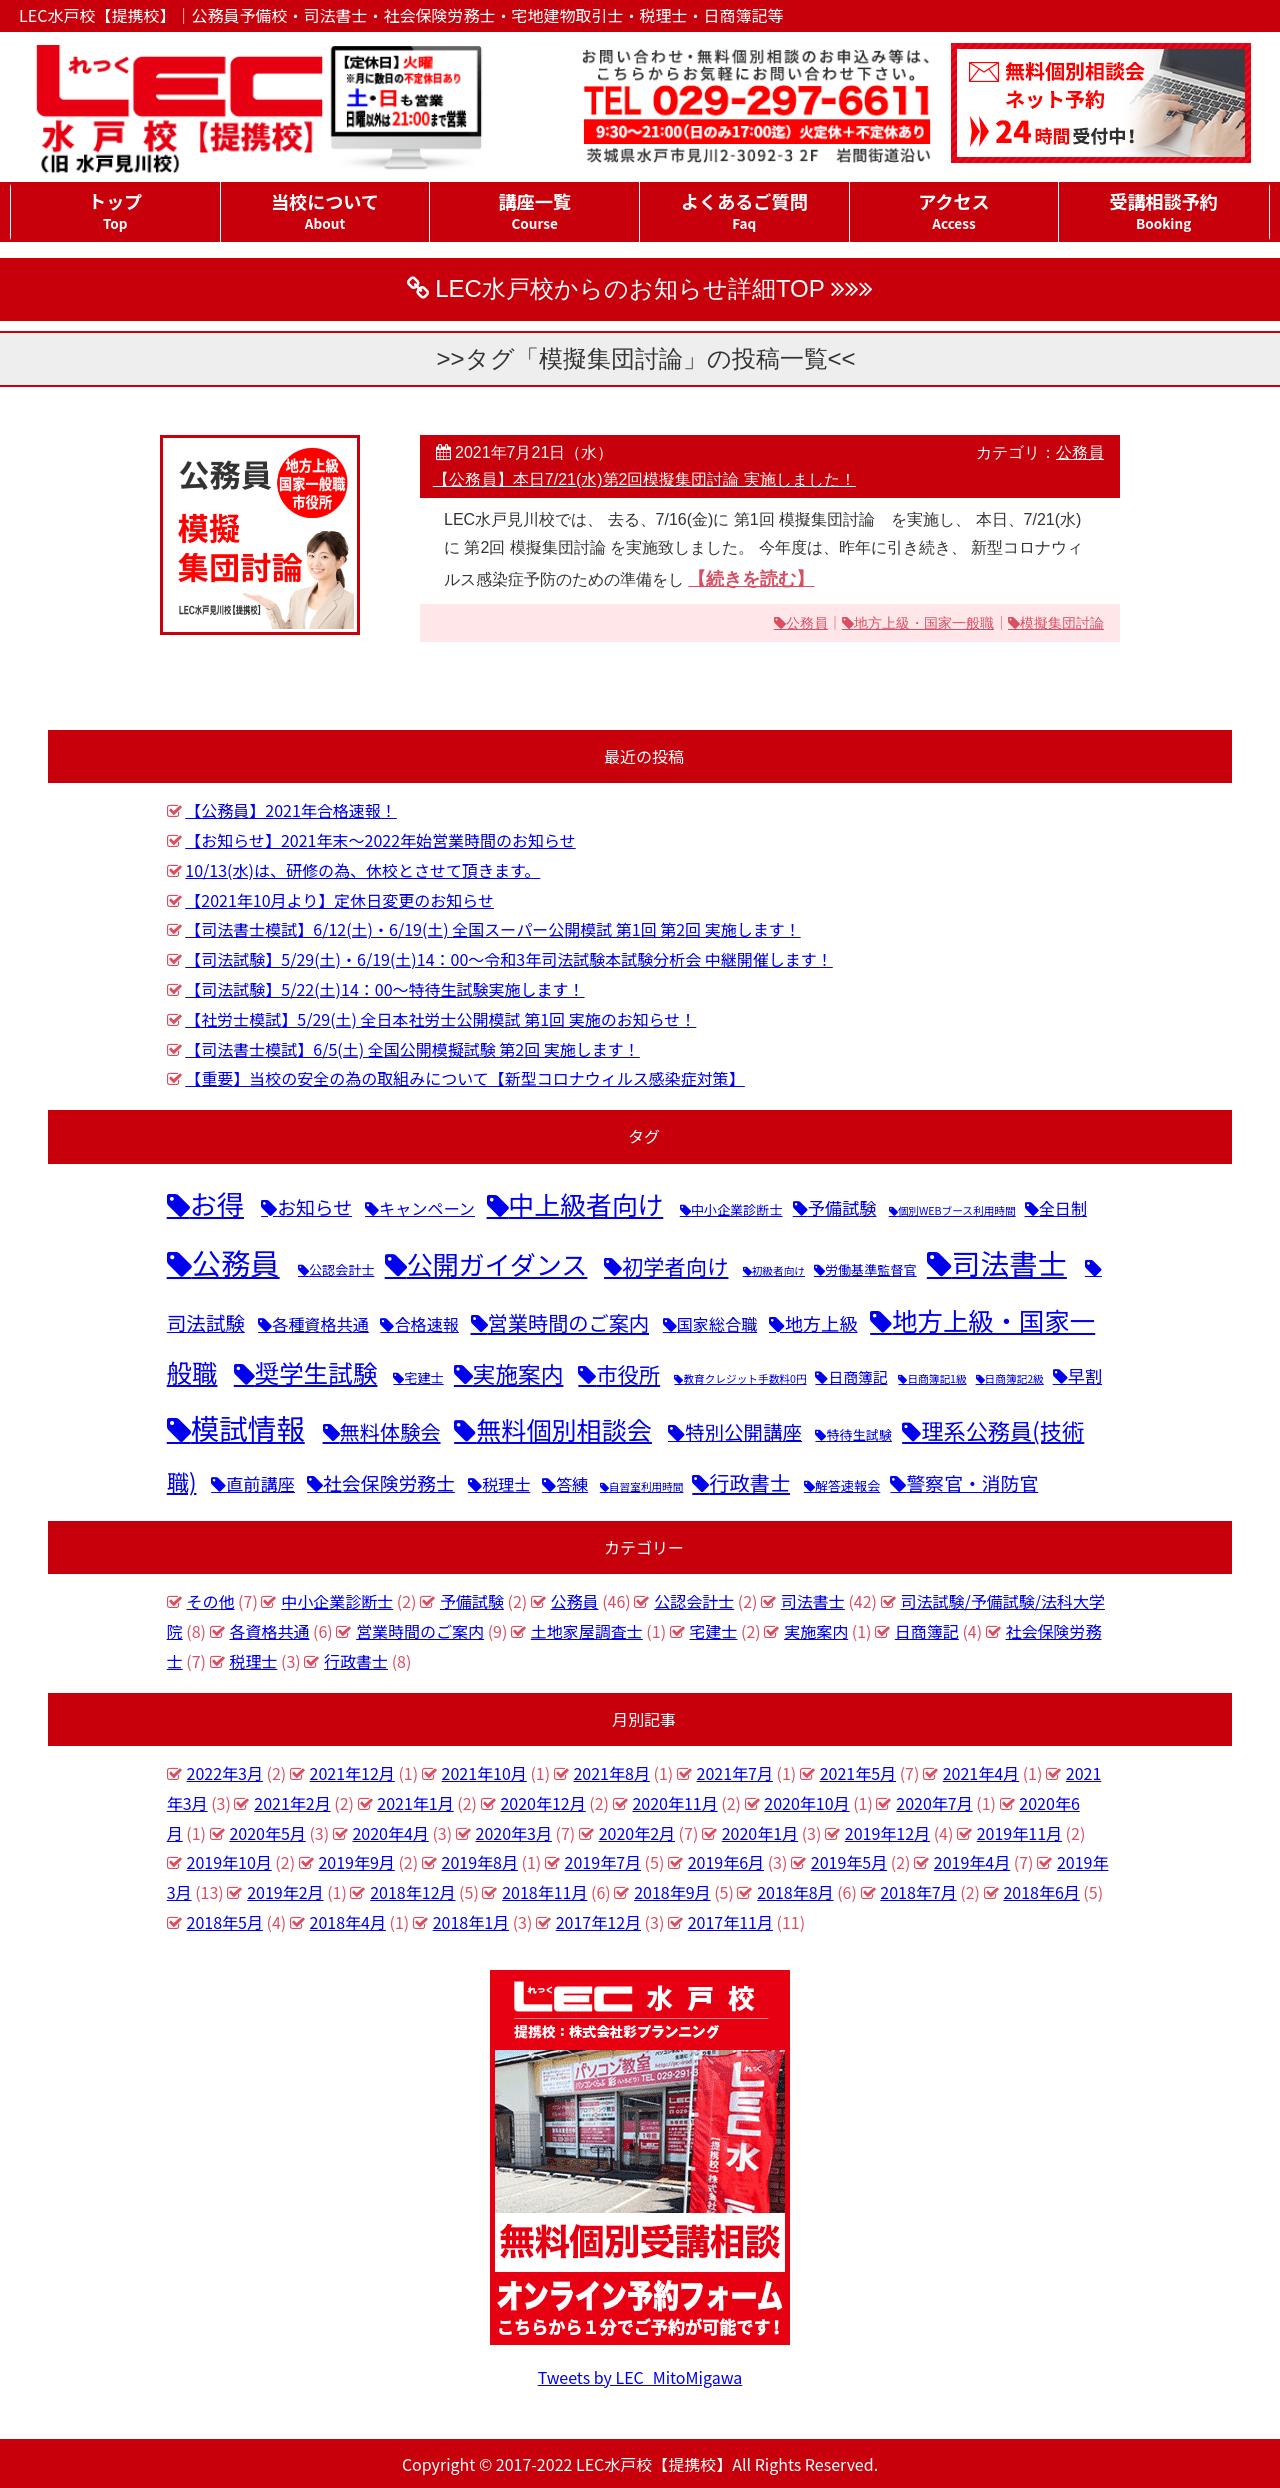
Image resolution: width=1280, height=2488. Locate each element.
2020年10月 (806, 1803)
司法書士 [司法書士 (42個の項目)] (1009, 1262)
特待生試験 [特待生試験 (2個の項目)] (859, 1434)
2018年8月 (795, 1892)
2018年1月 (471, 1922)
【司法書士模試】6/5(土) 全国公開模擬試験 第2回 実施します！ (412, 1049)
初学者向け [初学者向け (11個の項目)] (675, 1265)
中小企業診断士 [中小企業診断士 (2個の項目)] (737, 1209)
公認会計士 (694, 1601)
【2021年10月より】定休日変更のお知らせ (339, 900)
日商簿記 (927, 1631)
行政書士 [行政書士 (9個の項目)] (749, 1482)
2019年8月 (480, 1862)
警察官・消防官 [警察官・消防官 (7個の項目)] (972, 1482)
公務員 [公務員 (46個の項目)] (236, 1262)
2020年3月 (514, 1833)
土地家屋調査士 (587, 1631)
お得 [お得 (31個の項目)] (217, 1203)
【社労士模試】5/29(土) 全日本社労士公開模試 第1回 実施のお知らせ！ (440, 1019)
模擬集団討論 (1062, 623)
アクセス (954, 211)
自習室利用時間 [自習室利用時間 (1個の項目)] (646, 1486)
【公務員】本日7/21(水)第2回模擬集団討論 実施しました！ (644, 479)
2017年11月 (730, 1922)
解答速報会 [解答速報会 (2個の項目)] (848, 1485)
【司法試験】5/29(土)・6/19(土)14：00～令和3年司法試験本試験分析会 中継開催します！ (508, 959)
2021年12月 (352, 1773)
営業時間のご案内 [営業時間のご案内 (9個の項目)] (569, 1322)
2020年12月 (542, 1803)
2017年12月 (598, 1922)
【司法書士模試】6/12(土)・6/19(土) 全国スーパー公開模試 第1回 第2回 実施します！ (492, 929)
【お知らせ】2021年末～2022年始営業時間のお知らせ (380, 840)
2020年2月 (637, 1833)
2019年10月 (229, 1862)
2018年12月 (412, 1892)
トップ (115, 211)
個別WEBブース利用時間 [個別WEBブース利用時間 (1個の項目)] (957, 1210)
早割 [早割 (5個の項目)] (1085, 1375)
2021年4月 (981, 1773)
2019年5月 (849, 1862)
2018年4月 (348, 1922)
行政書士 (356, 1661)
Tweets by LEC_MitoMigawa (640, 2377)
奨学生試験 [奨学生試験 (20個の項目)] (316, 1372)
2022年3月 (225, 1773)
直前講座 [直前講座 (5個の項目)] (260, 1483)
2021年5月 (858, 1773)
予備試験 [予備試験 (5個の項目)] (842, 1207)
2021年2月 (292, 1803)
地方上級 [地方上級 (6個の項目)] (821, 1323)
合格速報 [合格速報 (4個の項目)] (426, 1324)
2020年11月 (674, 1803)
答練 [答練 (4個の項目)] (572, 1484)
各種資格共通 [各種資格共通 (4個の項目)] (320, 1324)
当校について (325, 211)
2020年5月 (267, 1833)
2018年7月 (918, 1892)
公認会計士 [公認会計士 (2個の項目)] (342, 1269)
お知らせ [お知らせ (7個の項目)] (314, 1206)
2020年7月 (934, 1803)
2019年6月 (726, 1862)
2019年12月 (887, 1833)
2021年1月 (415, 1803)
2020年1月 (760, 1833)
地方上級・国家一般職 (924, 623)
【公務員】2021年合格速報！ (291, 810)
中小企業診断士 (337, 1601)
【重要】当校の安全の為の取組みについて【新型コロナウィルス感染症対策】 (465, 1078)
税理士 (253, 1661)
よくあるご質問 (744, 211)
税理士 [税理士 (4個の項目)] (506, 1484)
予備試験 (472, 1601)
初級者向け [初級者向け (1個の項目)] (778, 1270)
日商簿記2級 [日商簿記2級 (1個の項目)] (1014, 1378)
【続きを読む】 (751, 579)
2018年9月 (672, 1892)
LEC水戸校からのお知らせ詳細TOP (630, 288)
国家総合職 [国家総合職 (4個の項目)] (717, 1324)
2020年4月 (390, 1833)
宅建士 (713, 1631)
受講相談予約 (1163, 211)
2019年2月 (285, 1892)
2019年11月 (1019, 1833)
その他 (211, 1601)
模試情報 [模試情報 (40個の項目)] (248, 1427)
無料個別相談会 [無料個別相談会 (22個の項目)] (564, 1429)
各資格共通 (269, 1631)
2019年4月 (972, 1862)
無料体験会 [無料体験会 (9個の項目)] (390, 1431)
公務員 (1080, 452)
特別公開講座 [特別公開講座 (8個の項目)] (743, 1431)
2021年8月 (611, 1773)
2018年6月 (1041, 1892)
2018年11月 (544, 1892)
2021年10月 (484, 1773)
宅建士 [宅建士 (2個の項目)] (423, 1377)
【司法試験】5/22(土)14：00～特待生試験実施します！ (384, 989)
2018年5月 (225, 1922)
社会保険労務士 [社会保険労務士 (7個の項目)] (389, 1482)
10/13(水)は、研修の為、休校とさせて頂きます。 (362, 870)
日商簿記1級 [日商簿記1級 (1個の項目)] (936, 1378)
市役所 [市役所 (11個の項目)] (628, 1373)
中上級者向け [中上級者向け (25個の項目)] (586, 1203)
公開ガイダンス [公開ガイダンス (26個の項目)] (497, 1264)
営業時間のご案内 (420, 1631)
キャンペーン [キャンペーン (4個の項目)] (427, 1208)
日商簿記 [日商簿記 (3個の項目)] (857, 1376)
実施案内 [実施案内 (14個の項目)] (518, 1373)
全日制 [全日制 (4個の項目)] (1063, 1208)
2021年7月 (735, 1773)
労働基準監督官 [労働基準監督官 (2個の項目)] (871, 1269)
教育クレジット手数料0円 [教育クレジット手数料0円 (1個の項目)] (744, 1378)
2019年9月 (356, 1862)
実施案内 (816, 1631)
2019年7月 (603, 1862)
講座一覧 (534, 211)
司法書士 (813, 1601)
